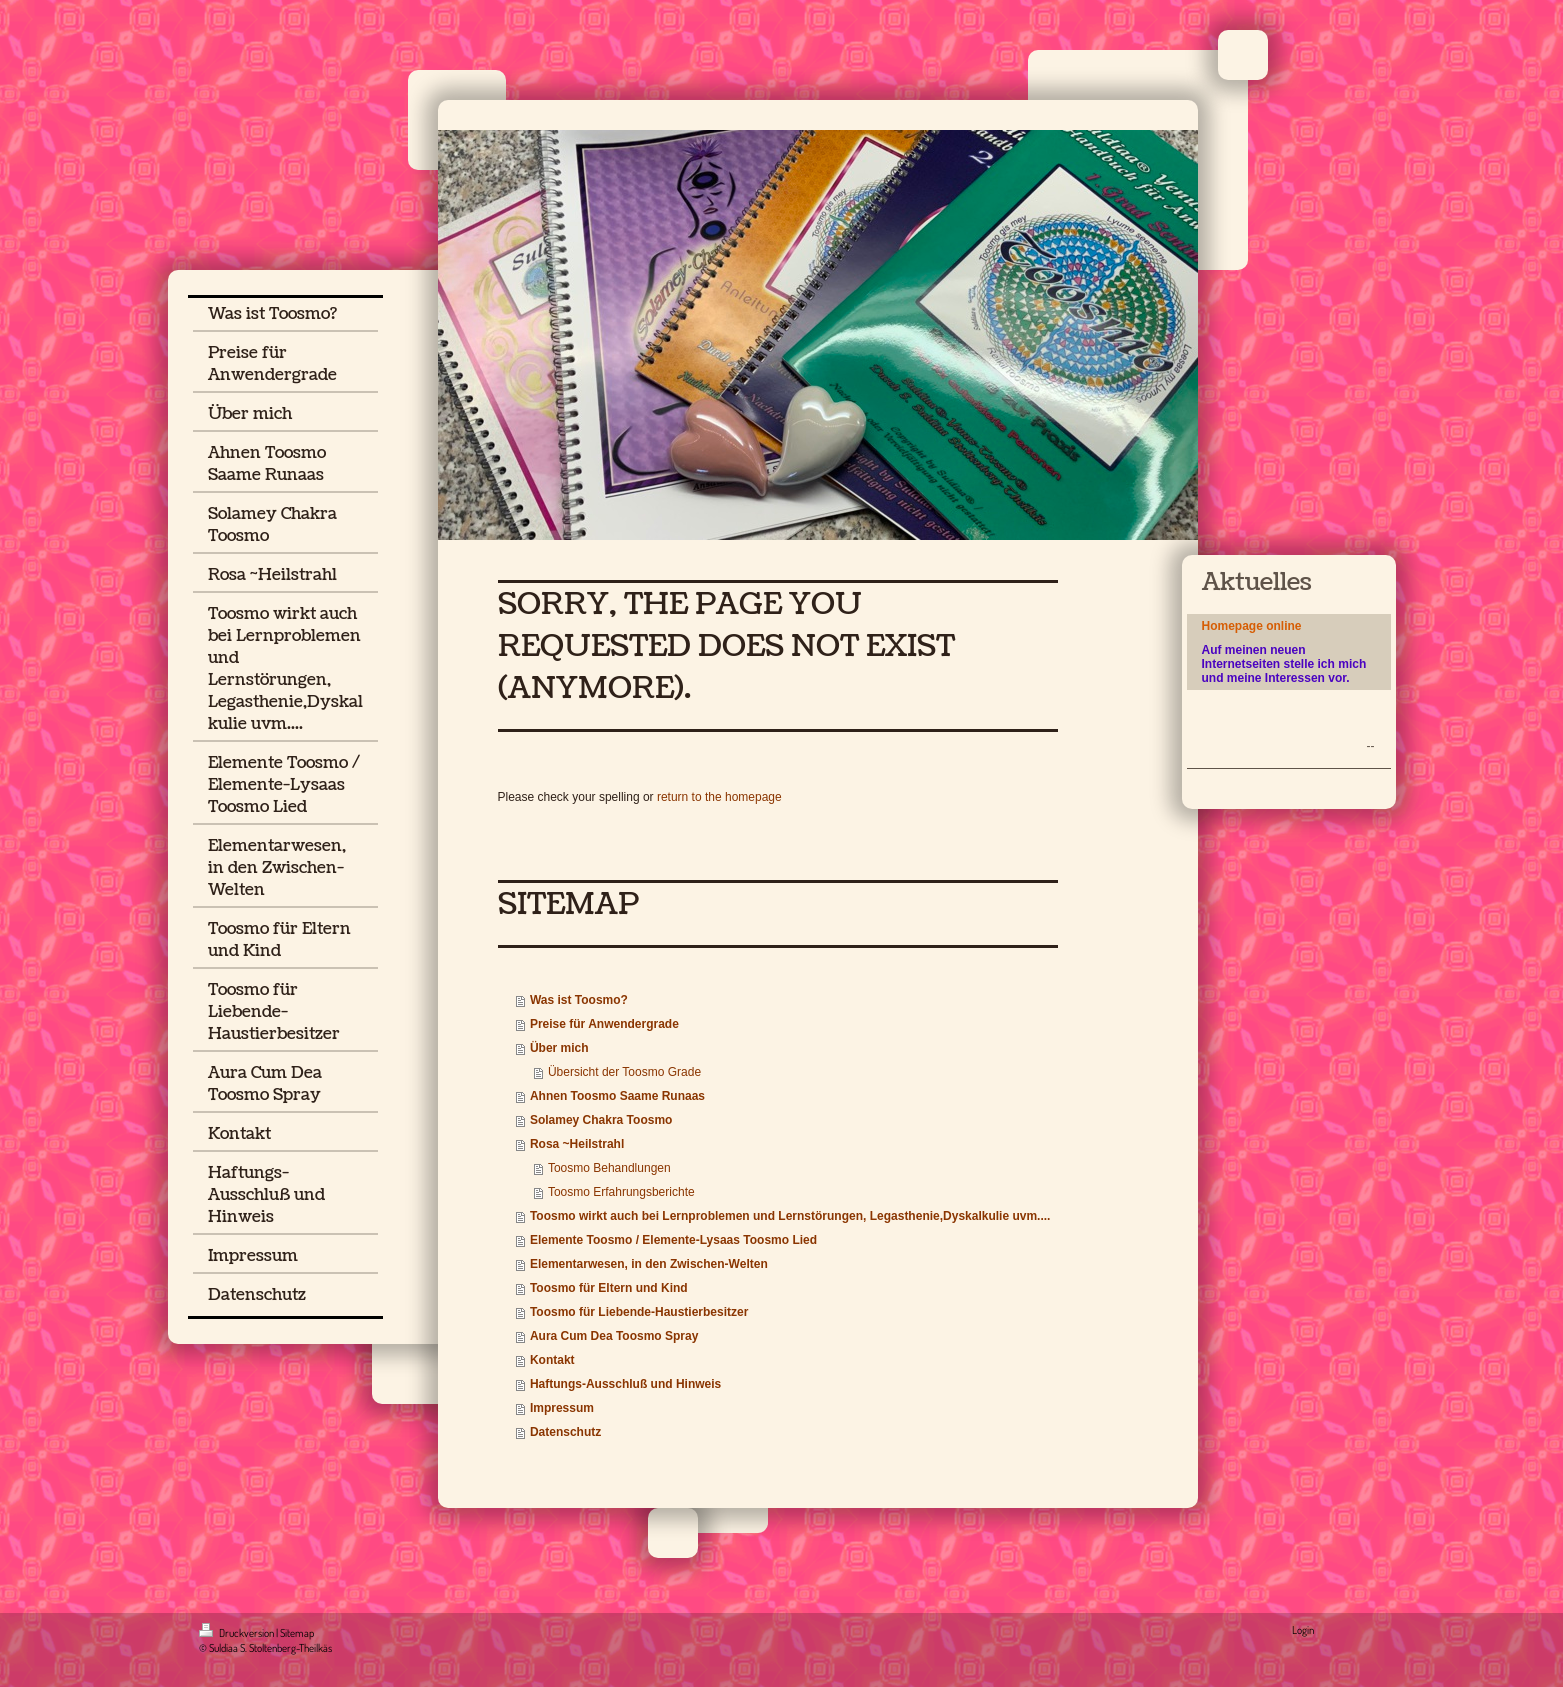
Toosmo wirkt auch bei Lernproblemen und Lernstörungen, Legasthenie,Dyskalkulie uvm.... (790, 1216)
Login (1303, 1630)
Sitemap (297, 1633)
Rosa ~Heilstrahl (577, 1144)
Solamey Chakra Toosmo (601, 1120)
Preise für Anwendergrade (604, 1024)
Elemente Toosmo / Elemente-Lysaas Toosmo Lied (673, 1240)
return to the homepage (719, 797)
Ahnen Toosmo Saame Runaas (617, 1096)
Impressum (562, 1408)
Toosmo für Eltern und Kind (609, 1288)
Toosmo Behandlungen (609, 1168)
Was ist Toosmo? (579, 1000)
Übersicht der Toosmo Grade (624, 1072)
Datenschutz (565, 1432)
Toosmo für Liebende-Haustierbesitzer (639, 1312)
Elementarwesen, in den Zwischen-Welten (649, 1264)
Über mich (559, 1048)
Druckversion (237, 1633)
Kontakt (552, 1360)
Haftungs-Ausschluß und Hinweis (625, 1384)
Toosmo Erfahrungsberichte (621, 1192)
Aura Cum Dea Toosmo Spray (614, 1336)
